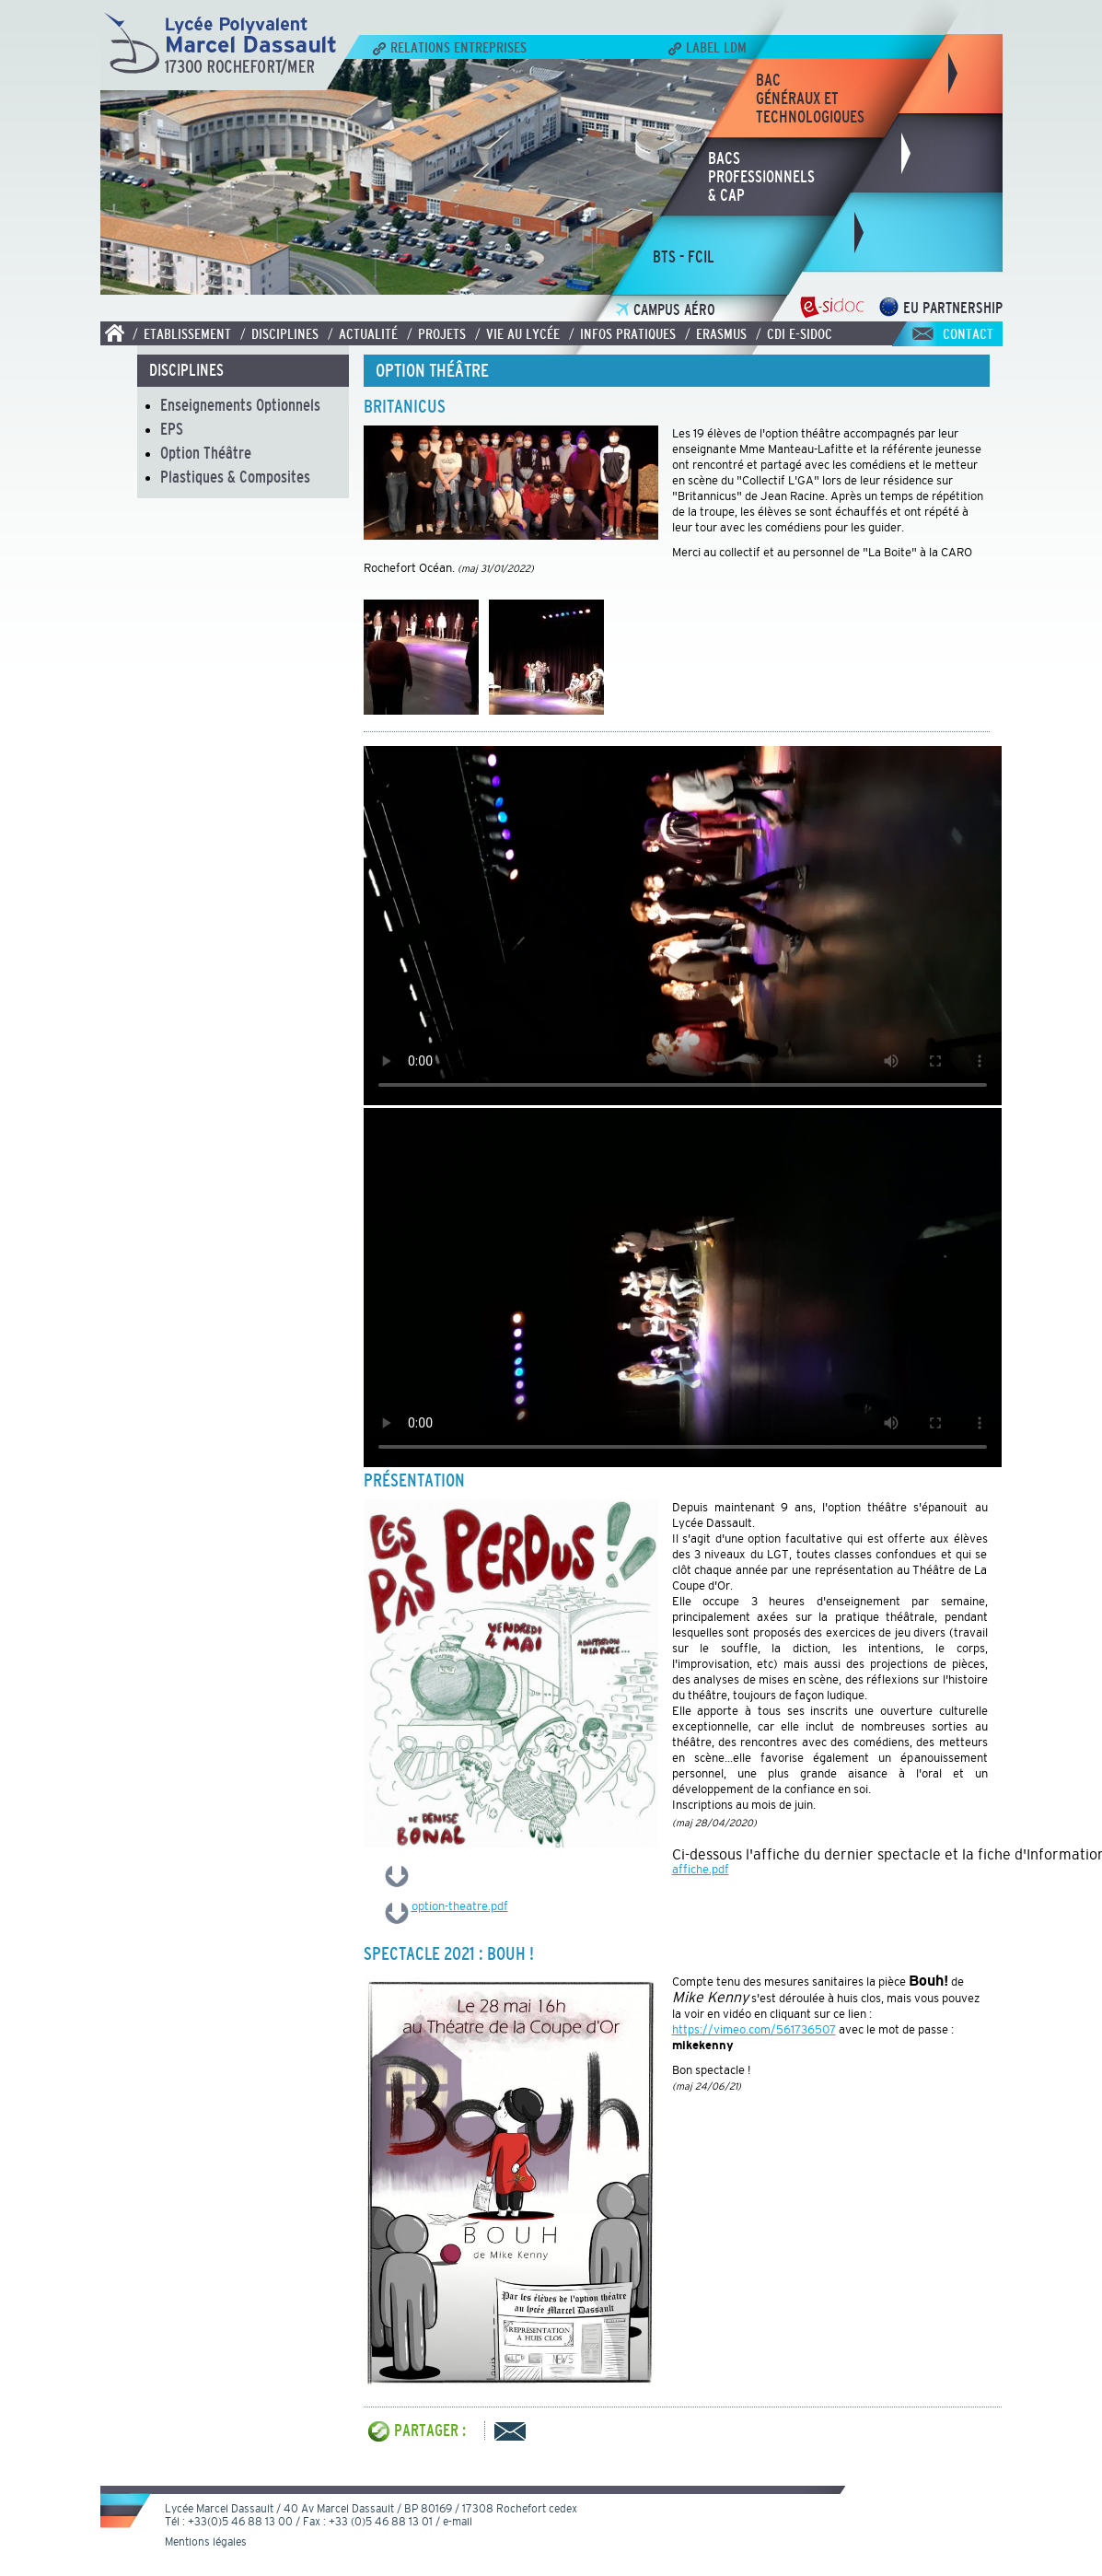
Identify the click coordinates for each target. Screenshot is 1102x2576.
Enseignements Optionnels (240, 405)
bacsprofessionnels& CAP (761, 176)
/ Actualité (363, 333)
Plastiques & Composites (235, 477)
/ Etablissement (182, 333)
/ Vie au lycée (517, 333)
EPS (171, 429)
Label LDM (707, 47)
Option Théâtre (205, 453)
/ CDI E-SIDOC (794, 333)
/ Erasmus (716, 333)
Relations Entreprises (450, 47)
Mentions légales (206, 2541)
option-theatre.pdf (460, 1906)
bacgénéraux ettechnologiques (810, 98)
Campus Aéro (665, 310)
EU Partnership (940, 308)
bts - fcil (683, 257)
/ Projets (436, 333)
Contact (968, 333)
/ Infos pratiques (622, 333)
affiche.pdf (700, 1869)
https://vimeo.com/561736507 (754, 2029)
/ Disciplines (279, 333)
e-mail (457, 2521)
